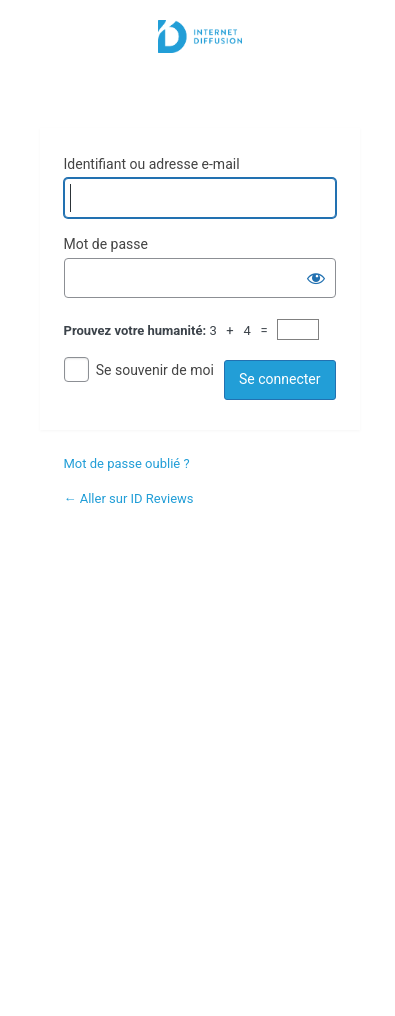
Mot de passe (106, 244)
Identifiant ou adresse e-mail (152, 164)
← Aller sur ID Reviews (129, 498)
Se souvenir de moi (155, 370)
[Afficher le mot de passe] (316, 278)
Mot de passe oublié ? (127, 463)
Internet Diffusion (200, 62)
